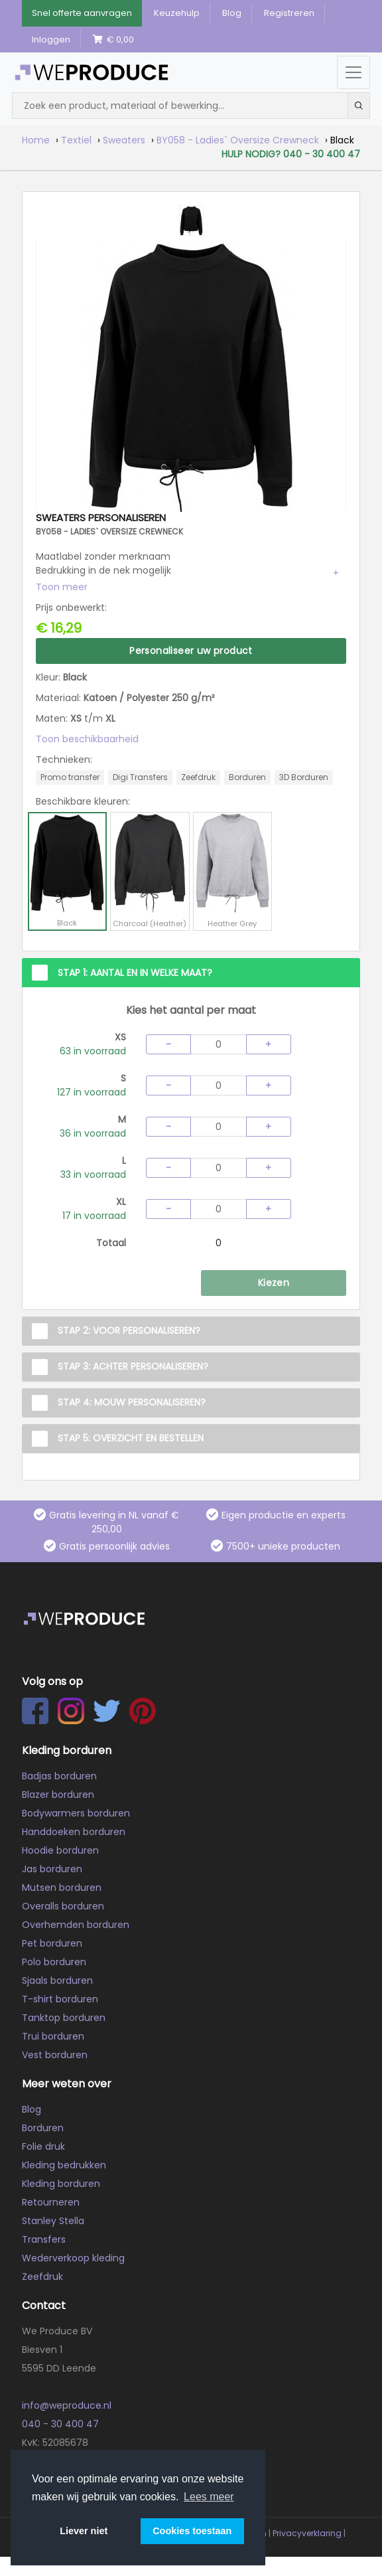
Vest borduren (55, 2054)
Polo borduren (54, 1962)
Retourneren (51, 2202)
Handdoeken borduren (73, 1831)
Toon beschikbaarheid (87, 739)
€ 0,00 (113, 39)
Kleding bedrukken (64, 2165)
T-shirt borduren (60, 1999)
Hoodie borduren (60, 1850)
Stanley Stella (53, 2220)
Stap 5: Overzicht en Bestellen (131, 1438)
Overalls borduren (63, 1906)
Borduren (43, 2127)
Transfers (44, 2239)
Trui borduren (53, 2036)
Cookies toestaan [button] (192, 2531)
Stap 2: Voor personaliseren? (129, 1330)
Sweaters (124, 140)
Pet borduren (52, 1943)
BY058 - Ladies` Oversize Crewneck (238, 140)
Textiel (76, 140)
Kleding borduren (61, 2183)
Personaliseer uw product (191, 650)
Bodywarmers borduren (76, 1813)
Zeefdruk (42, 2276)
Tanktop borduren (63, 2017)
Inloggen (51, 39)
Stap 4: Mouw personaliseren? (132, 1402)
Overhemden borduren (75, 1924)
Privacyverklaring (307, 2533)
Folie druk (43, 2146)
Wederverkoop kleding (73, 2258)
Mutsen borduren (61, 1887)
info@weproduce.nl (66, 2405)
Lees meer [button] (209, 2496)
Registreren (289, 13)
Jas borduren (52, 1869)
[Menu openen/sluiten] (353, 72)
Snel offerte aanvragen (82, 13)
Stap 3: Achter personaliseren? (133, 1366)
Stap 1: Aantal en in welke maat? (135, 972)
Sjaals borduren (57, 1980)
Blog (231, 13)
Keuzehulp (177, 13)
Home (36, 140)
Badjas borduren (59, 1776)
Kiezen (273, 1282)
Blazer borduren (58, 1794)
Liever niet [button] (83, 2531)
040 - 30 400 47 (60, 2424)
